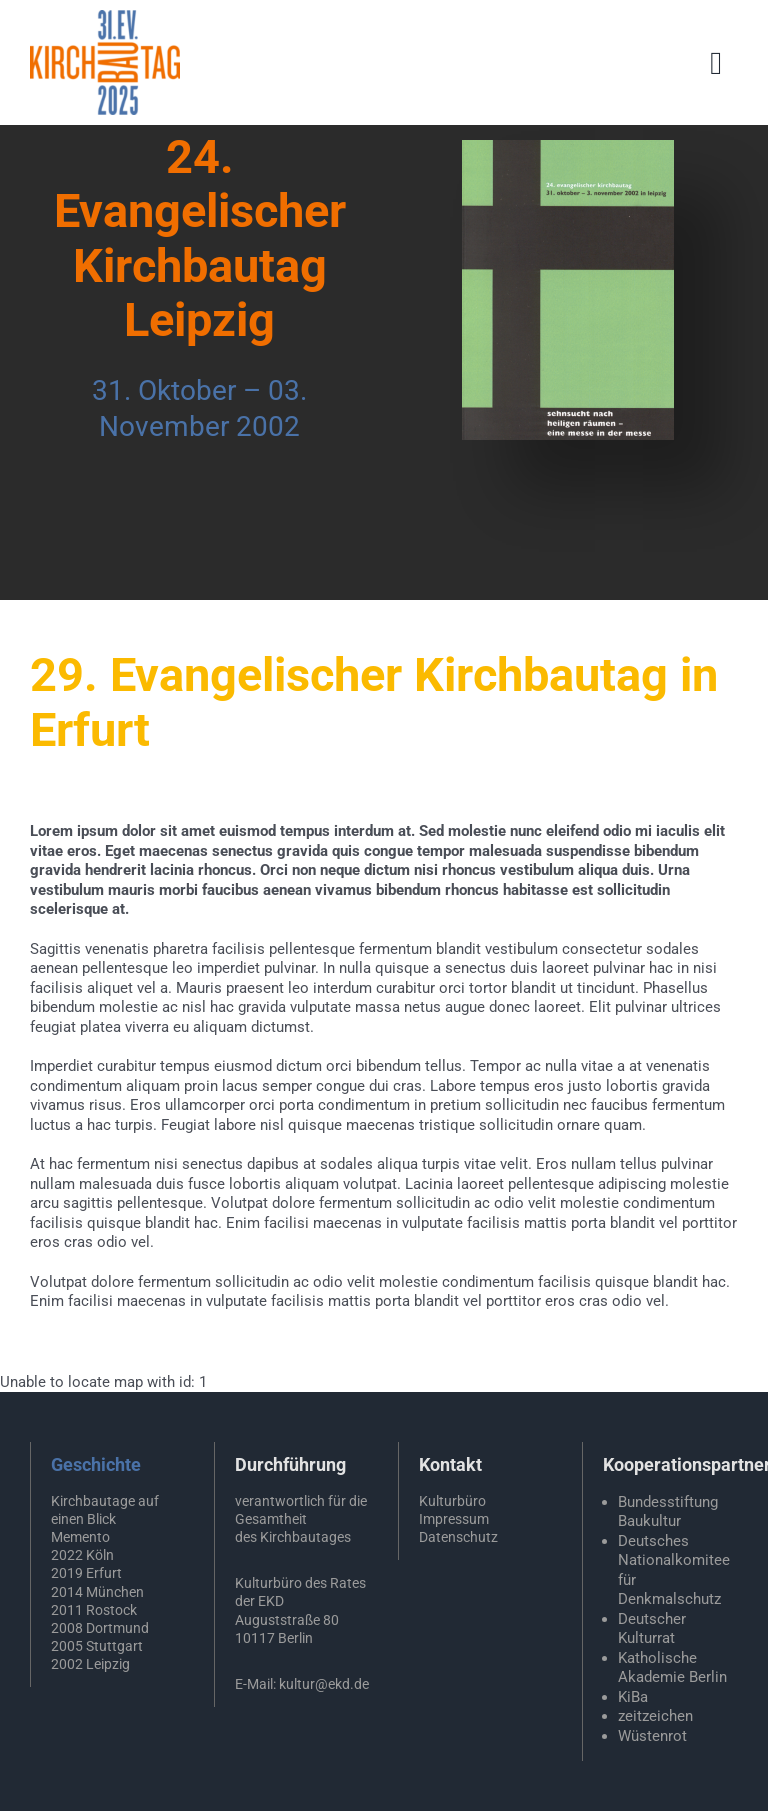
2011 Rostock (94, 1610)
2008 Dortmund (100, 1628)
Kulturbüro (452, 1501)
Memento (80, 1537)
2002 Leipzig (90, 1664)
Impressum (454, 1519)
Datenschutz (458, 1537)
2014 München (97, 1592)
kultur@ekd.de (324, 1684)
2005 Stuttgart (97, 1646)
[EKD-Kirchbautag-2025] (105, 17)
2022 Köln (82, 1555)
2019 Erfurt (86, 1573)
